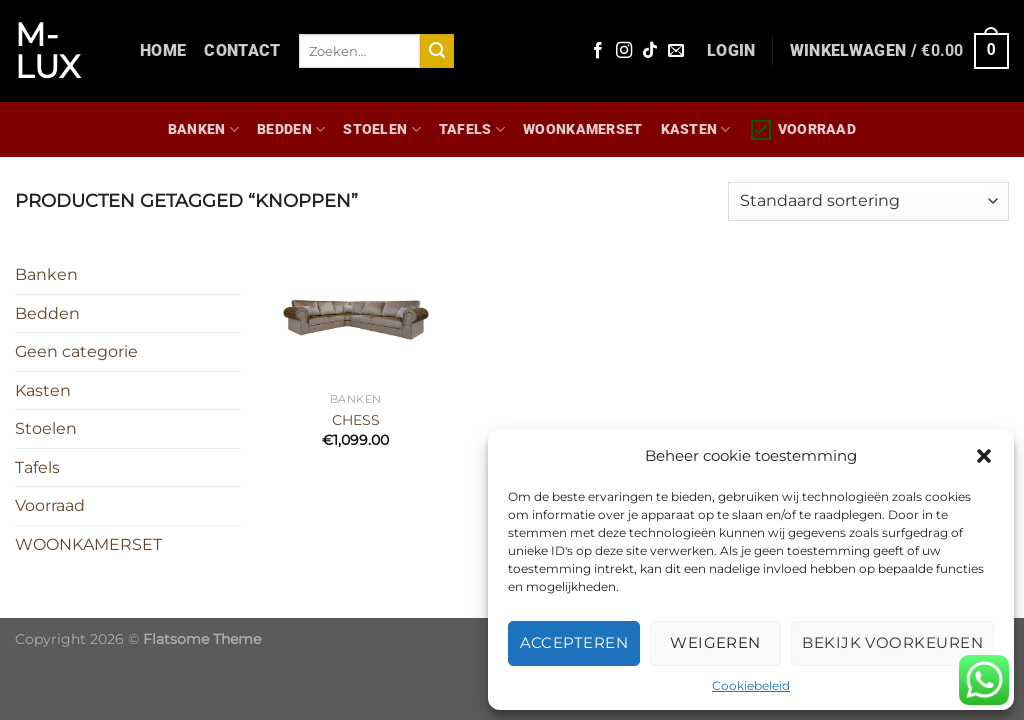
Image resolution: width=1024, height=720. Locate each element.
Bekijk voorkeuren (892, 642)
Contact (242, 50)
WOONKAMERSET (582, 129)
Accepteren (574, 642)
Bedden (291, 129)
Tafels (472, 129)
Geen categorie (76, 351)
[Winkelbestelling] (868, 201)
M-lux (47, 51)
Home (163, 50)
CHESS (356, 420)
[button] (984, 456)
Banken (203, 129)
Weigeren (715, 642)
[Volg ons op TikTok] (650, 51)
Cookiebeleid (751, 685)
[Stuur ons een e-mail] (676, 51)
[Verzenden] (437, 51)
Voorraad (802, 130)
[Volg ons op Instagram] (624, 51)
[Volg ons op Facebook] (598, 51)
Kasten (696, 129)
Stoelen (382, 129)
